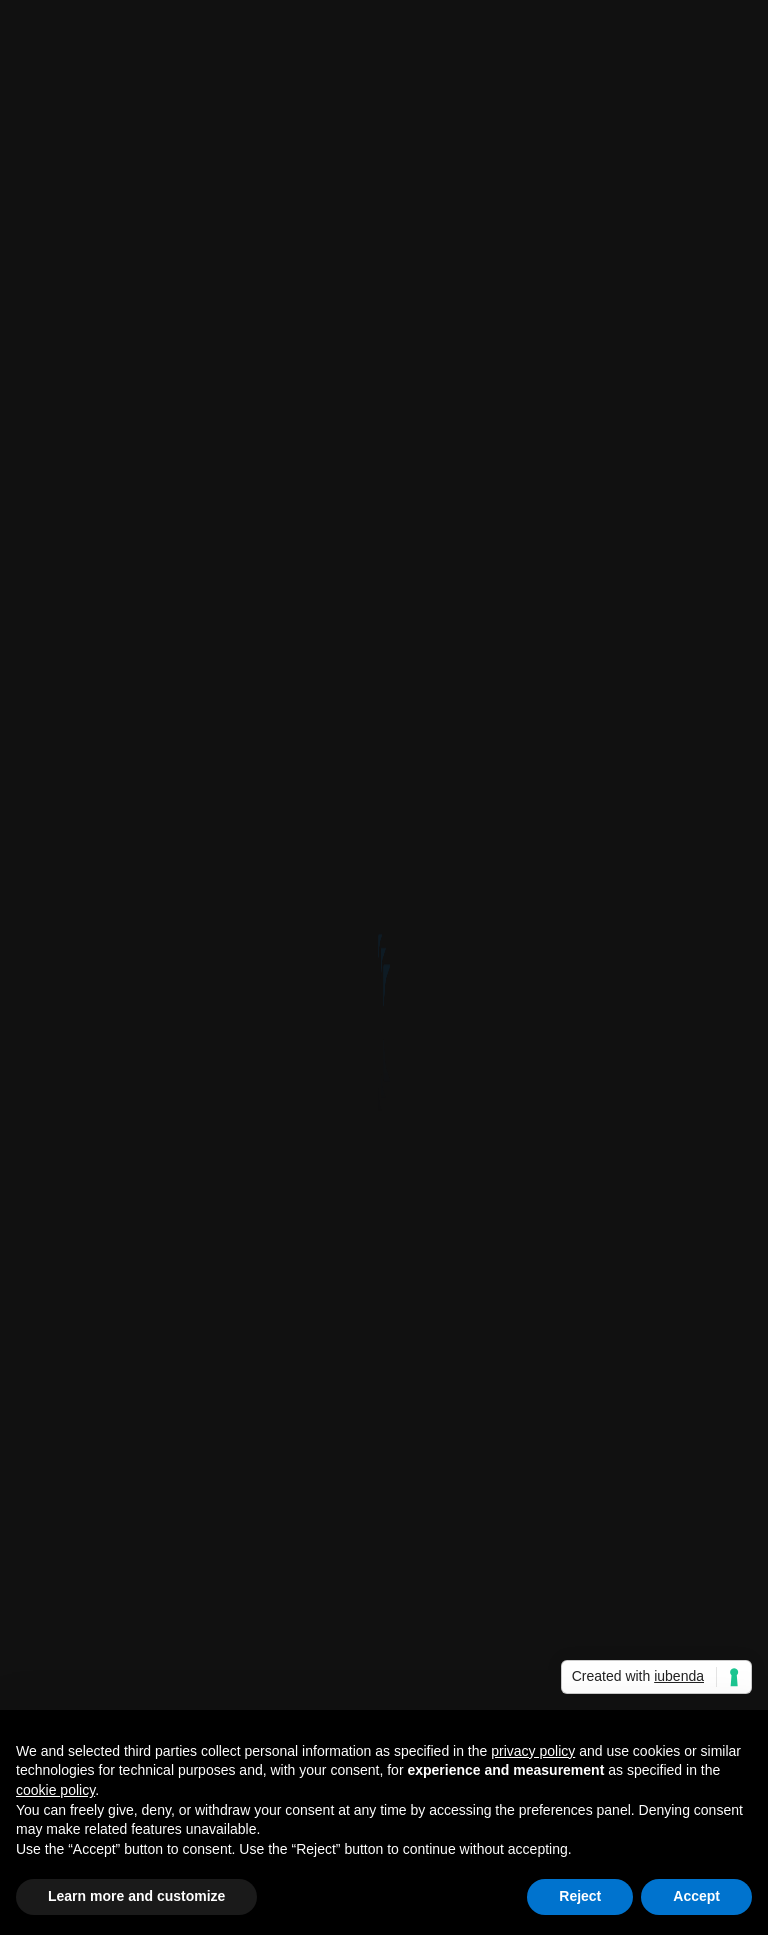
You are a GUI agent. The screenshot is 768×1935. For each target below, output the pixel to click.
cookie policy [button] (55, 1790)
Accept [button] (696, 1896)
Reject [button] (580, 1896)
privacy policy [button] (533, 1751)
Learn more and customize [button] (136, 1896)
